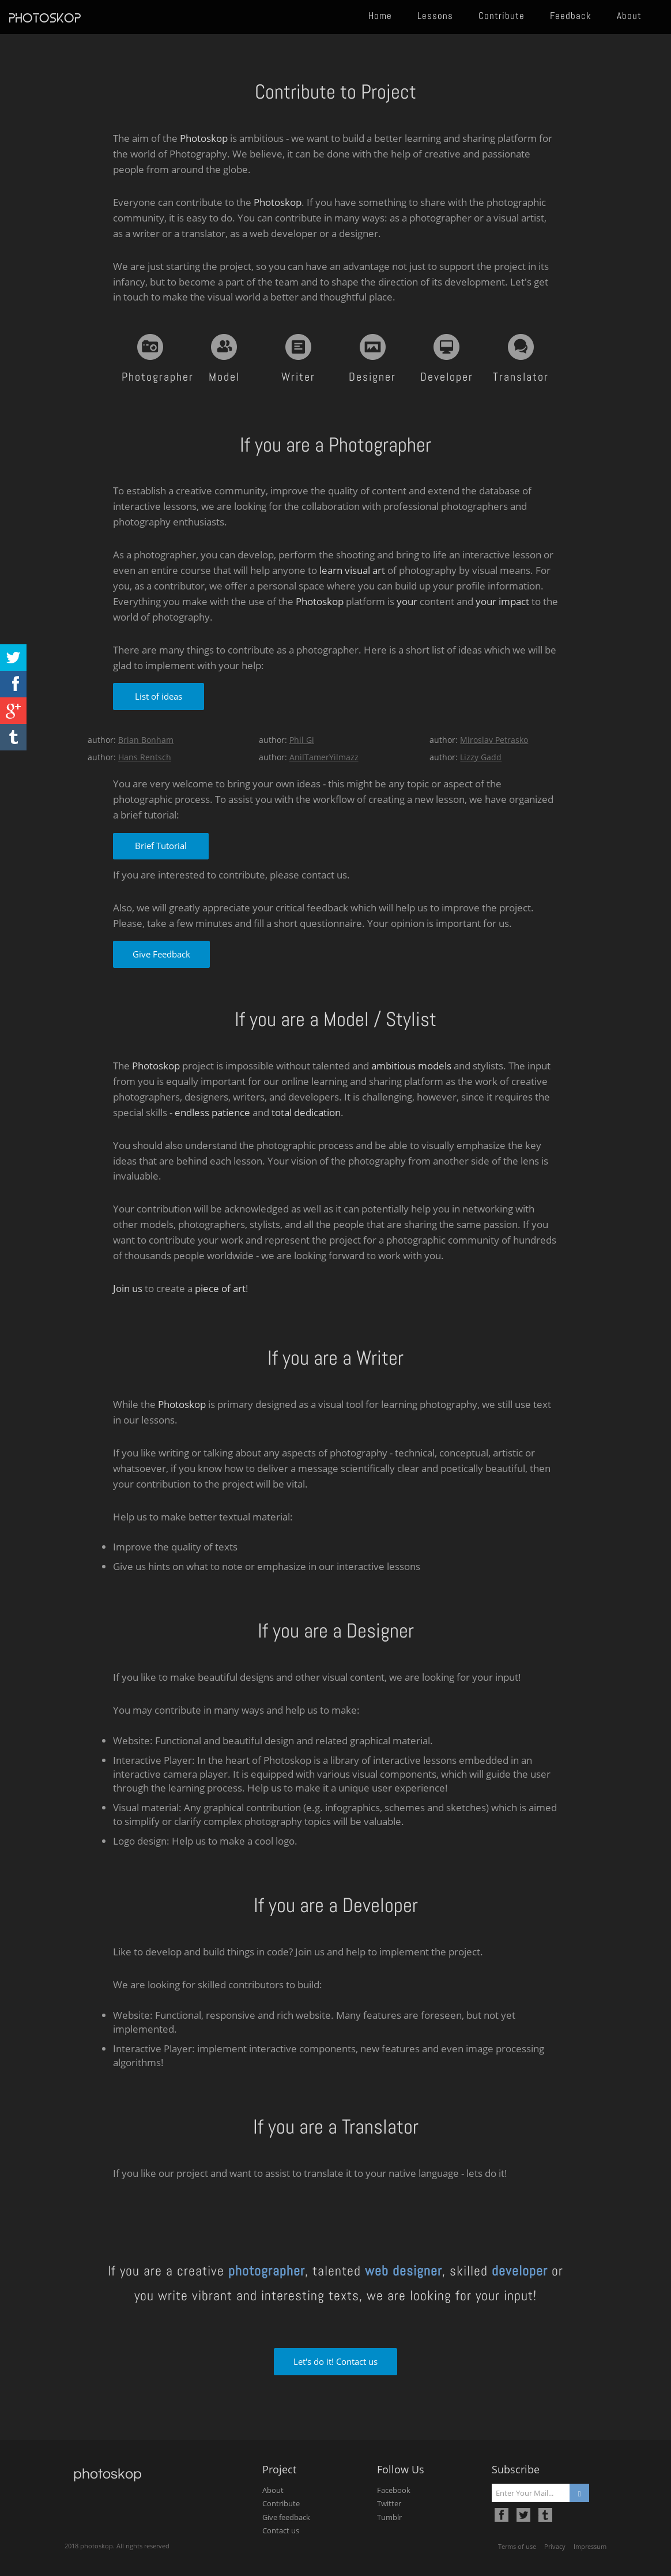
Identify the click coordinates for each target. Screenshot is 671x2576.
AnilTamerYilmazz (324, 757)
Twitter (389, 2503)
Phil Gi (301, 739)
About (629, 16)
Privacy (555, 2546)
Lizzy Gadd (481, 757)
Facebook (393, 2490)
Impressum (590, 2546)
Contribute (501, 16)
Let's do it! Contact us (335, 2361)
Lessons (435, 16)
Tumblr (389, 2517)
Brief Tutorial (161, 845)
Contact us (280, 2530)
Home (380, 16)
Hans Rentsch (144, 757)
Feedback (570, 16)
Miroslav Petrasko (494, 739)
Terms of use (517, 2546)
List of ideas (158, 696)
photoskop (45, 18)
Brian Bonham (146, 739)
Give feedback (286, 2517)
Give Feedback (161, 954)
